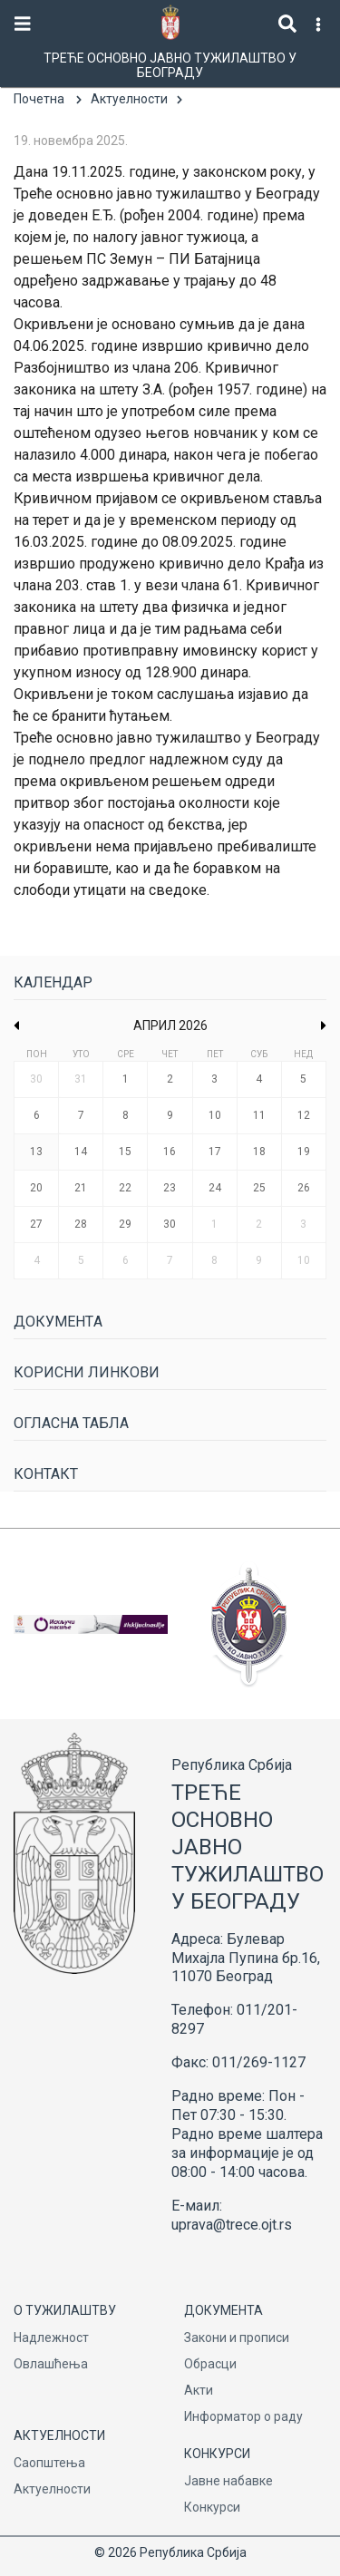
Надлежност (51, 2337)
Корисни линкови (87, 1372)
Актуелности (129, 99)
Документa (58, 1321)
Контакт (46, 1473)
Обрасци (210, 2364)
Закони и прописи (236, 2337)
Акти (198, 2390)
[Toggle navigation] (23, 24)
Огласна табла (71, 1423)
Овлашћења (51, 2364)
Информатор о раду (243, 2416)
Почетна (39, 99)
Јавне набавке (228, 2481)
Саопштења (49, 2462)
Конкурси (212, 2507)
